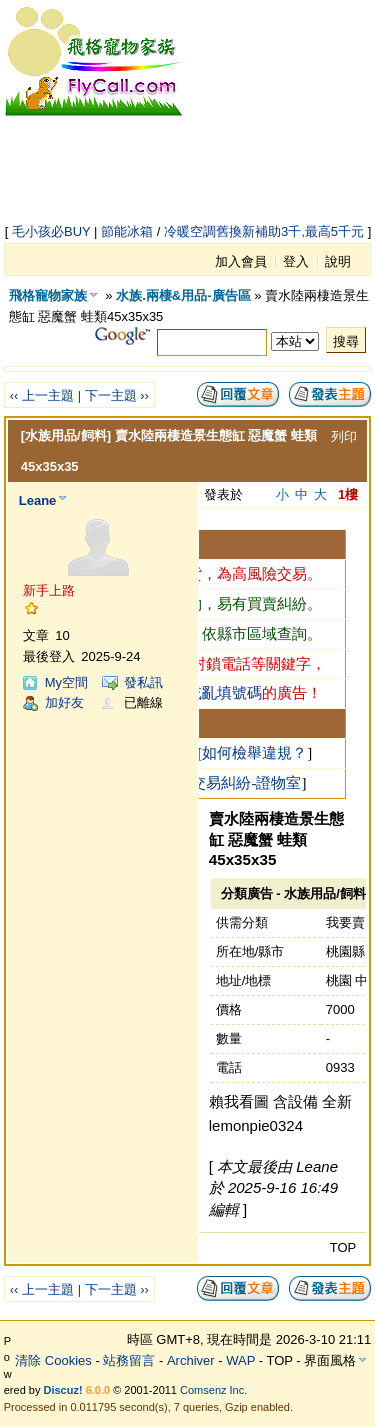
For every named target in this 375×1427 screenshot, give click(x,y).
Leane (38, 500)
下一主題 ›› (117, 395)
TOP (343, 1247)
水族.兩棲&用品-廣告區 (183, 295)
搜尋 (346, 341)
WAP (240, 1360)
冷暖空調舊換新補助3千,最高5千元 (264, 231)
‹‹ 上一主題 (42, 395)
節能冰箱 (127, 231)
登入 (296, 261)
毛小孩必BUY (51, 231)
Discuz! (63, 1390)
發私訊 (143, 682)
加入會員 (241, 261)
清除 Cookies (53, 1360)
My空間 (66, 682)
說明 (338, 261)
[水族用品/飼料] (66, 435)
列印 (344, 436)
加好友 (64, 702)
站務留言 (129, 1360)
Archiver (191, 1360)
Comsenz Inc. (213, 1390)
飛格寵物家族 (48, 295)
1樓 (348, 494)
